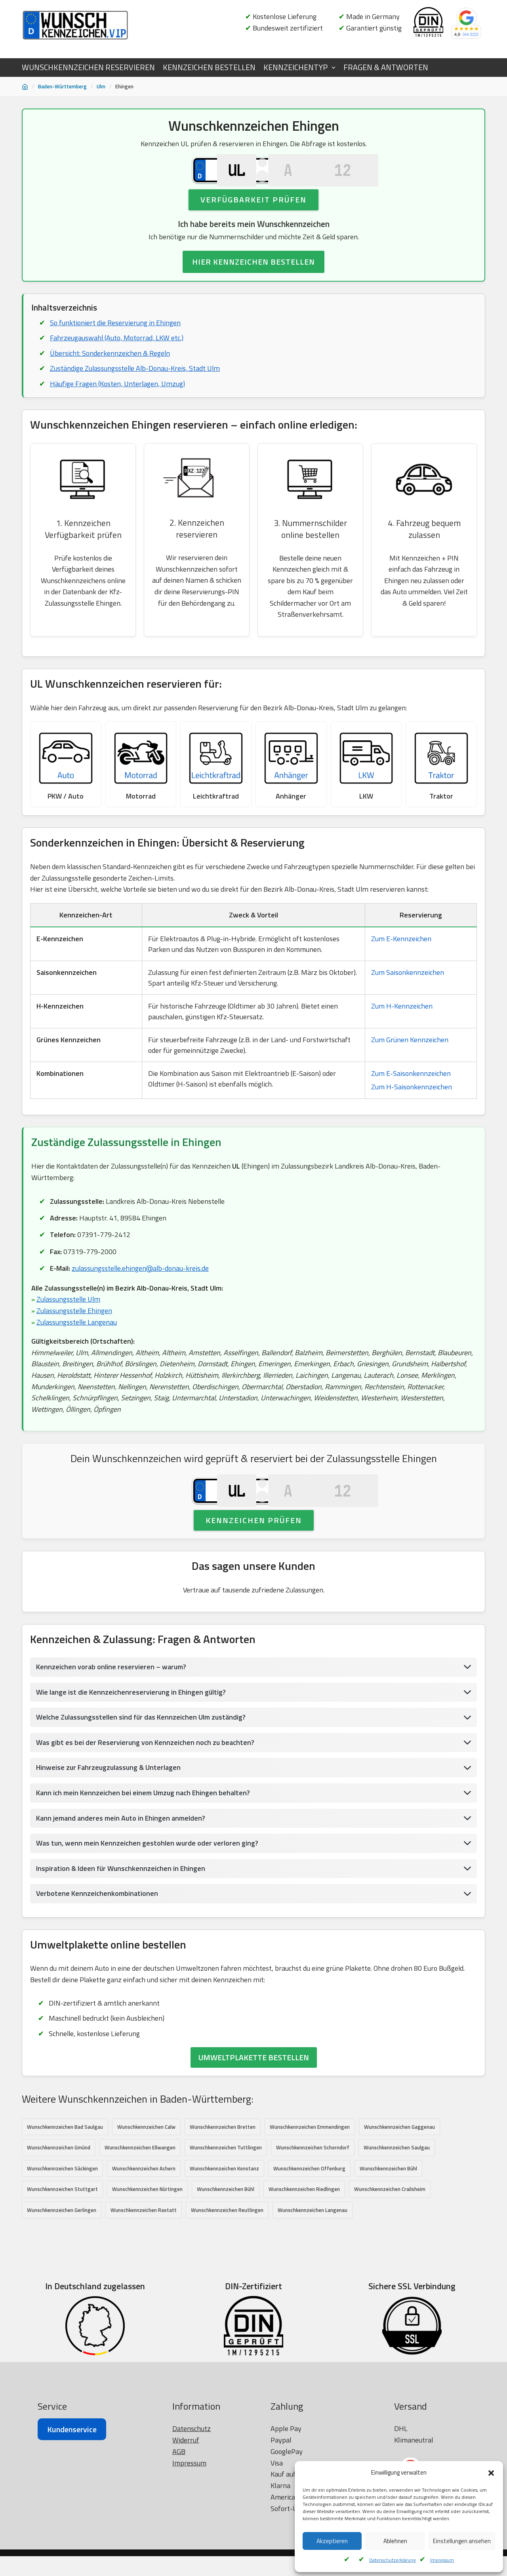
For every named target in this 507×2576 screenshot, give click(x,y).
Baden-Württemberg (62, 86)
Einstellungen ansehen (462, 2540)
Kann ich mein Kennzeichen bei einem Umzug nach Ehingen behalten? (143, 1834)
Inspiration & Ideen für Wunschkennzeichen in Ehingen (121, 1910)
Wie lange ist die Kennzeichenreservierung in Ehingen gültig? (131, 1733)
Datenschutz (191, 2545)
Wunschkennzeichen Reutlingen (227, 2253)
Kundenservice (72, 2546)
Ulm (101, 86)
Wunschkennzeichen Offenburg (309, 2211)
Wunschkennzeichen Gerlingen (61, 2253)
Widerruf (185, 2556)
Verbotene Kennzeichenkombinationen (97, 1935)
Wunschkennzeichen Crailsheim (389, 2232)
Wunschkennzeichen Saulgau (397, 2190)
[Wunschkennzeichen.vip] (75, 25)
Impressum (442, 2560)
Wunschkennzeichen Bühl (388, 2211)
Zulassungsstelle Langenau (77, 1344)
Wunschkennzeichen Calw (146, 2169)
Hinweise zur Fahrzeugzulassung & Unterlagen (109, 1809)
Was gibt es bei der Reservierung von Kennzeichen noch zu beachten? (145, 1784)
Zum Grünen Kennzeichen (409, 1061)
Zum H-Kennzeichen (402, 1027)
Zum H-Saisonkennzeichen (411, 1108)
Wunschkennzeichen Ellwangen (140, 2190)
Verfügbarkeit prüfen (253, 217)
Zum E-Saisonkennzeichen (411, 1095)
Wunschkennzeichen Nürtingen (147, 2232)
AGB (178, 2568)
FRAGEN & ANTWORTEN (385, 67)
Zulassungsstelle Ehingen (74, 1333)
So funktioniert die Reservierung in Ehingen (115, 340)
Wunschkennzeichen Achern (143, 2211)
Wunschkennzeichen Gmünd (58, 2190)
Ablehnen (395, 2540)
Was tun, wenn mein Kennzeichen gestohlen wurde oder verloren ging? (147, 1885)
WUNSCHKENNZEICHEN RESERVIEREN (88, 67)
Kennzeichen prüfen (254, 1561)
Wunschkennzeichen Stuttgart (62, 2232)
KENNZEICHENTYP (295, 67)
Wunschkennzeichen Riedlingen (304, 2232)
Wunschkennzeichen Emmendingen (310, 2169)
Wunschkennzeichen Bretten (222, 2169)
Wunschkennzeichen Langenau (312, 2253)
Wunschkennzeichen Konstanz (224, 2211)
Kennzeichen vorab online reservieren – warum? (111, 1708)
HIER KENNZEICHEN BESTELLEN (253, 280)
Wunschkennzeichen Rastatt (144, 2253)
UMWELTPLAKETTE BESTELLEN (253, 2100)
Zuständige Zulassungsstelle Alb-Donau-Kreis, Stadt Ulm (135, 386)
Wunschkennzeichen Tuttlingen (226, 2190)
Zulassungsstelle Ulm (68, 1321)
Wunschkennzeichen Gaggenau (399, 2169)
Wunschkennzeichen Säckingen (62, 2211)
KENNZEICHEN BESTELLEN (209, 67)
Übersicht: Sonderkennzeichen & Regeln (110, 371)
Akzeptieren (332, 2540)
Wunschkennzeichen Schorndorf (312, 2190)
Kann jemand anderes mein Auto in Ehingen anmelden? (121, 1859)
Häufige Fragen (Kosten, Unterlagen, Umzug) (117, 402)
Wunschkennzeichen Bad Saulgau (65, 2169)
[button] (491, 2473)
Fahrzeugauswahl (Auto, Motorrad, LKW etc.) (117, 356)
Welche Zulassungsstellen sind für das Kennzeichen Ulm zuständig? (142, 1758)
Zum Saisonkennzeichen (407, 994)
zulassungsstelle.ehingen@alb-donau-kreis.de (141, 1290)
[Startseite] (25, 87)
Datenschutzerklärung (392, 2560)
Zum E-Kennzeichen (401, 960)
